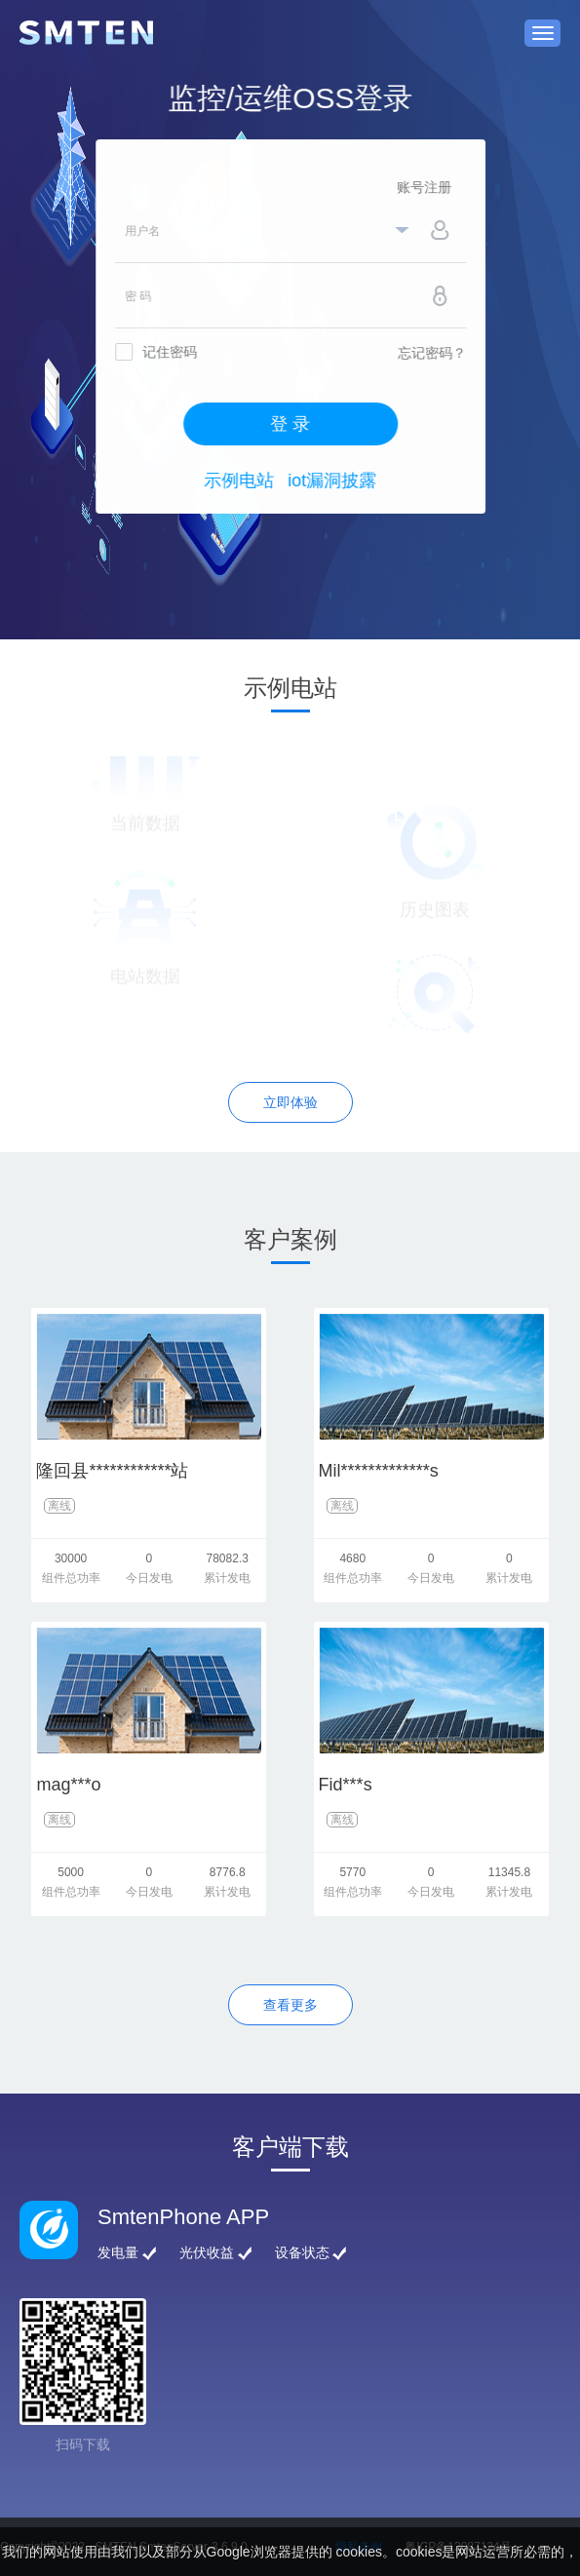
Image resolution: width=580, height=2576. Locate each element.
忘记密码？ (436, 353)
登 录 (294, 424)
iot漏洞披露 (335, 480)
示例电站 (243, 480)
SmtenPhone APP (183, 2217)
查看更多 (290, 2005)
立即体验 (290, 1102)
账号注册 (428, 187)
